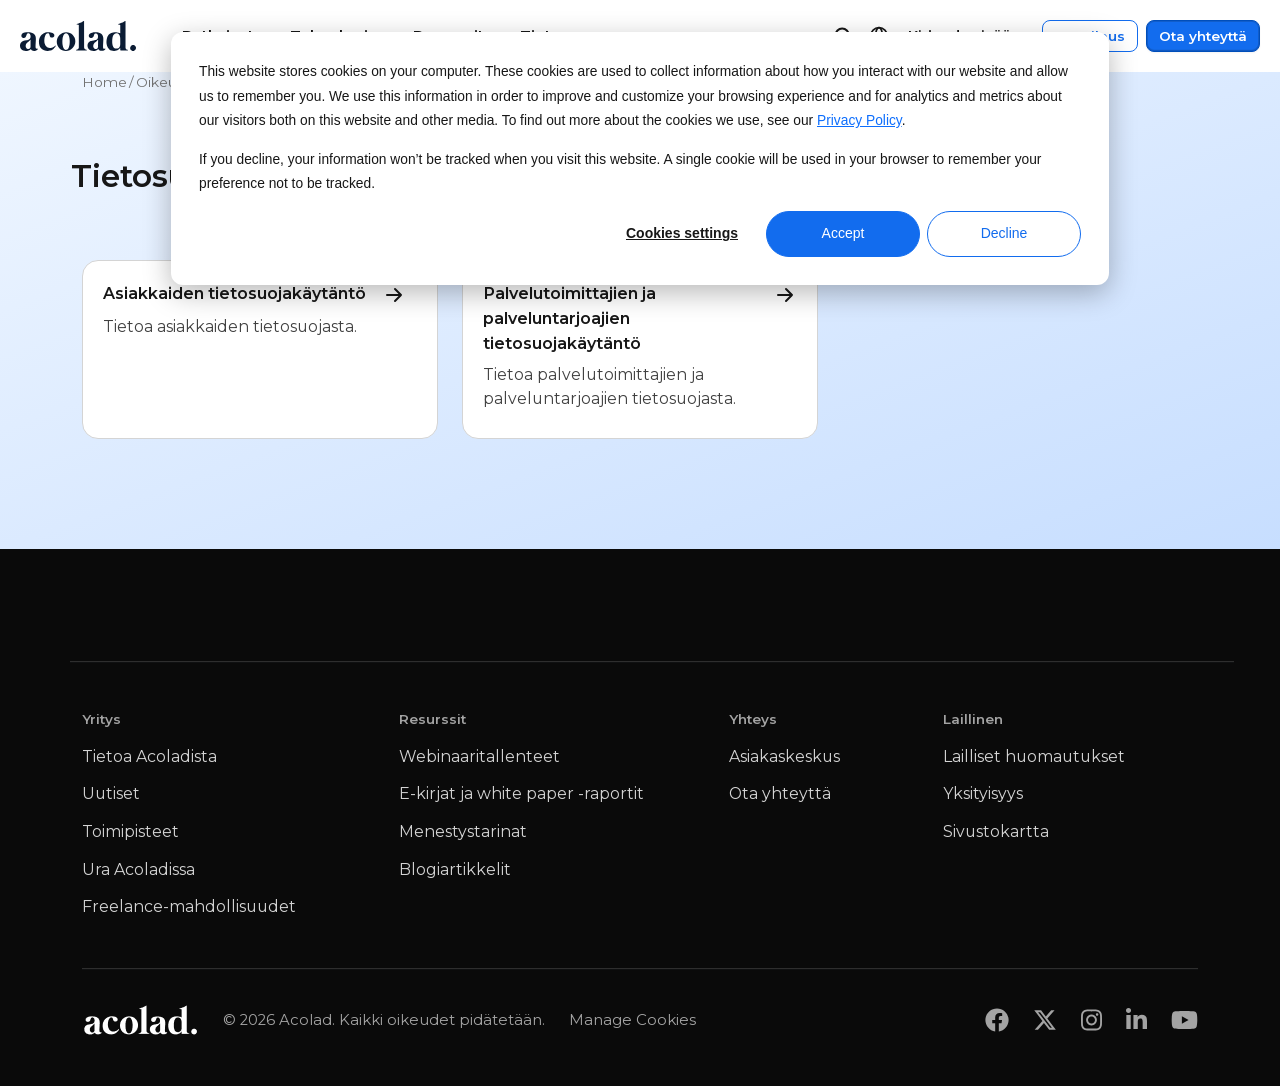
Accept (843, 233)
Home (104, 82)
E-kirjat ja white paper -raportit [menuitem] (521, 793)
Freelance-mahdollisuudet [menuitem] (189, 906)
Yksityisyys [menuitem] (983, 793)
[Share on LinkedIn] (1136, 1019)
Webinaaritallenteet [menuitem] (479, 756)
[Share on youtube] (1184, 1019)
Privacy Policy (859, 120)
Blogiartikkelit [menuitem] (455, 869)
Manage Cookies (632, 1019)
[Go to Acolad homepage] (78, 36)
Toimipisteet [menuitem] (130, 831)
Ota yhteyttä (1203, 36)
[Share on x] (1045, 1019)
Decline (1004, 233)
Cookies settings (682, 233)
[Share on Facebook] (997, 1019)
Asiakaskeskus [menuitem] (784, 756)
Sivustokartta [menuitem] (996, 831)
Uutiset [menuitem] (111, 793)
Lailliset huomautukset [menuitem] (1034, 756)
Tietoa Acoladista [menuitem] (149, 756)
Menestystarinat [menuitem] (463, 831)
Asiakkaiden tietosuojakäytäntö (259, 294)
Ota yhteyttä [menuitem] (780, 793)
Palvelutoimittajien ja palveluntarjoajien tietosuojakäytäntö (640, 317)
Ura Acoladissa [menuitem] (138, 869)
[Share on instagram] (1091, 1019)
